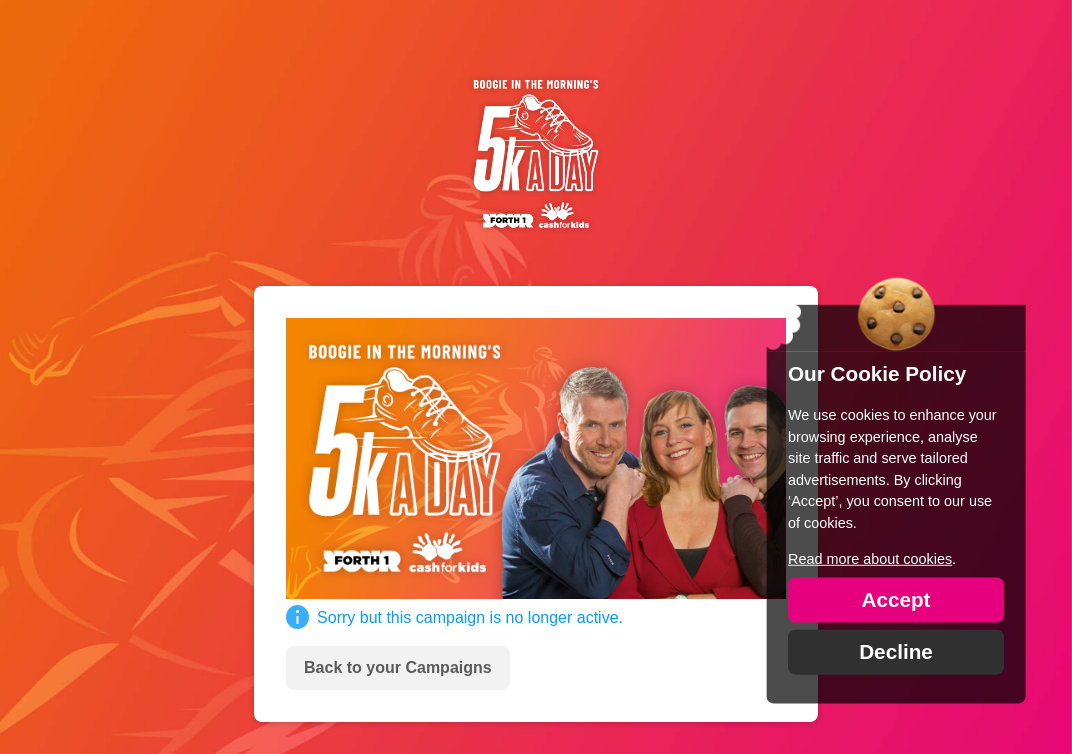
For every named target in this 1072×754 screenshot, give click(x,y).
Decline (896, 650)
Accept (895, 598)
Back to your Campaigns (398, 667)
